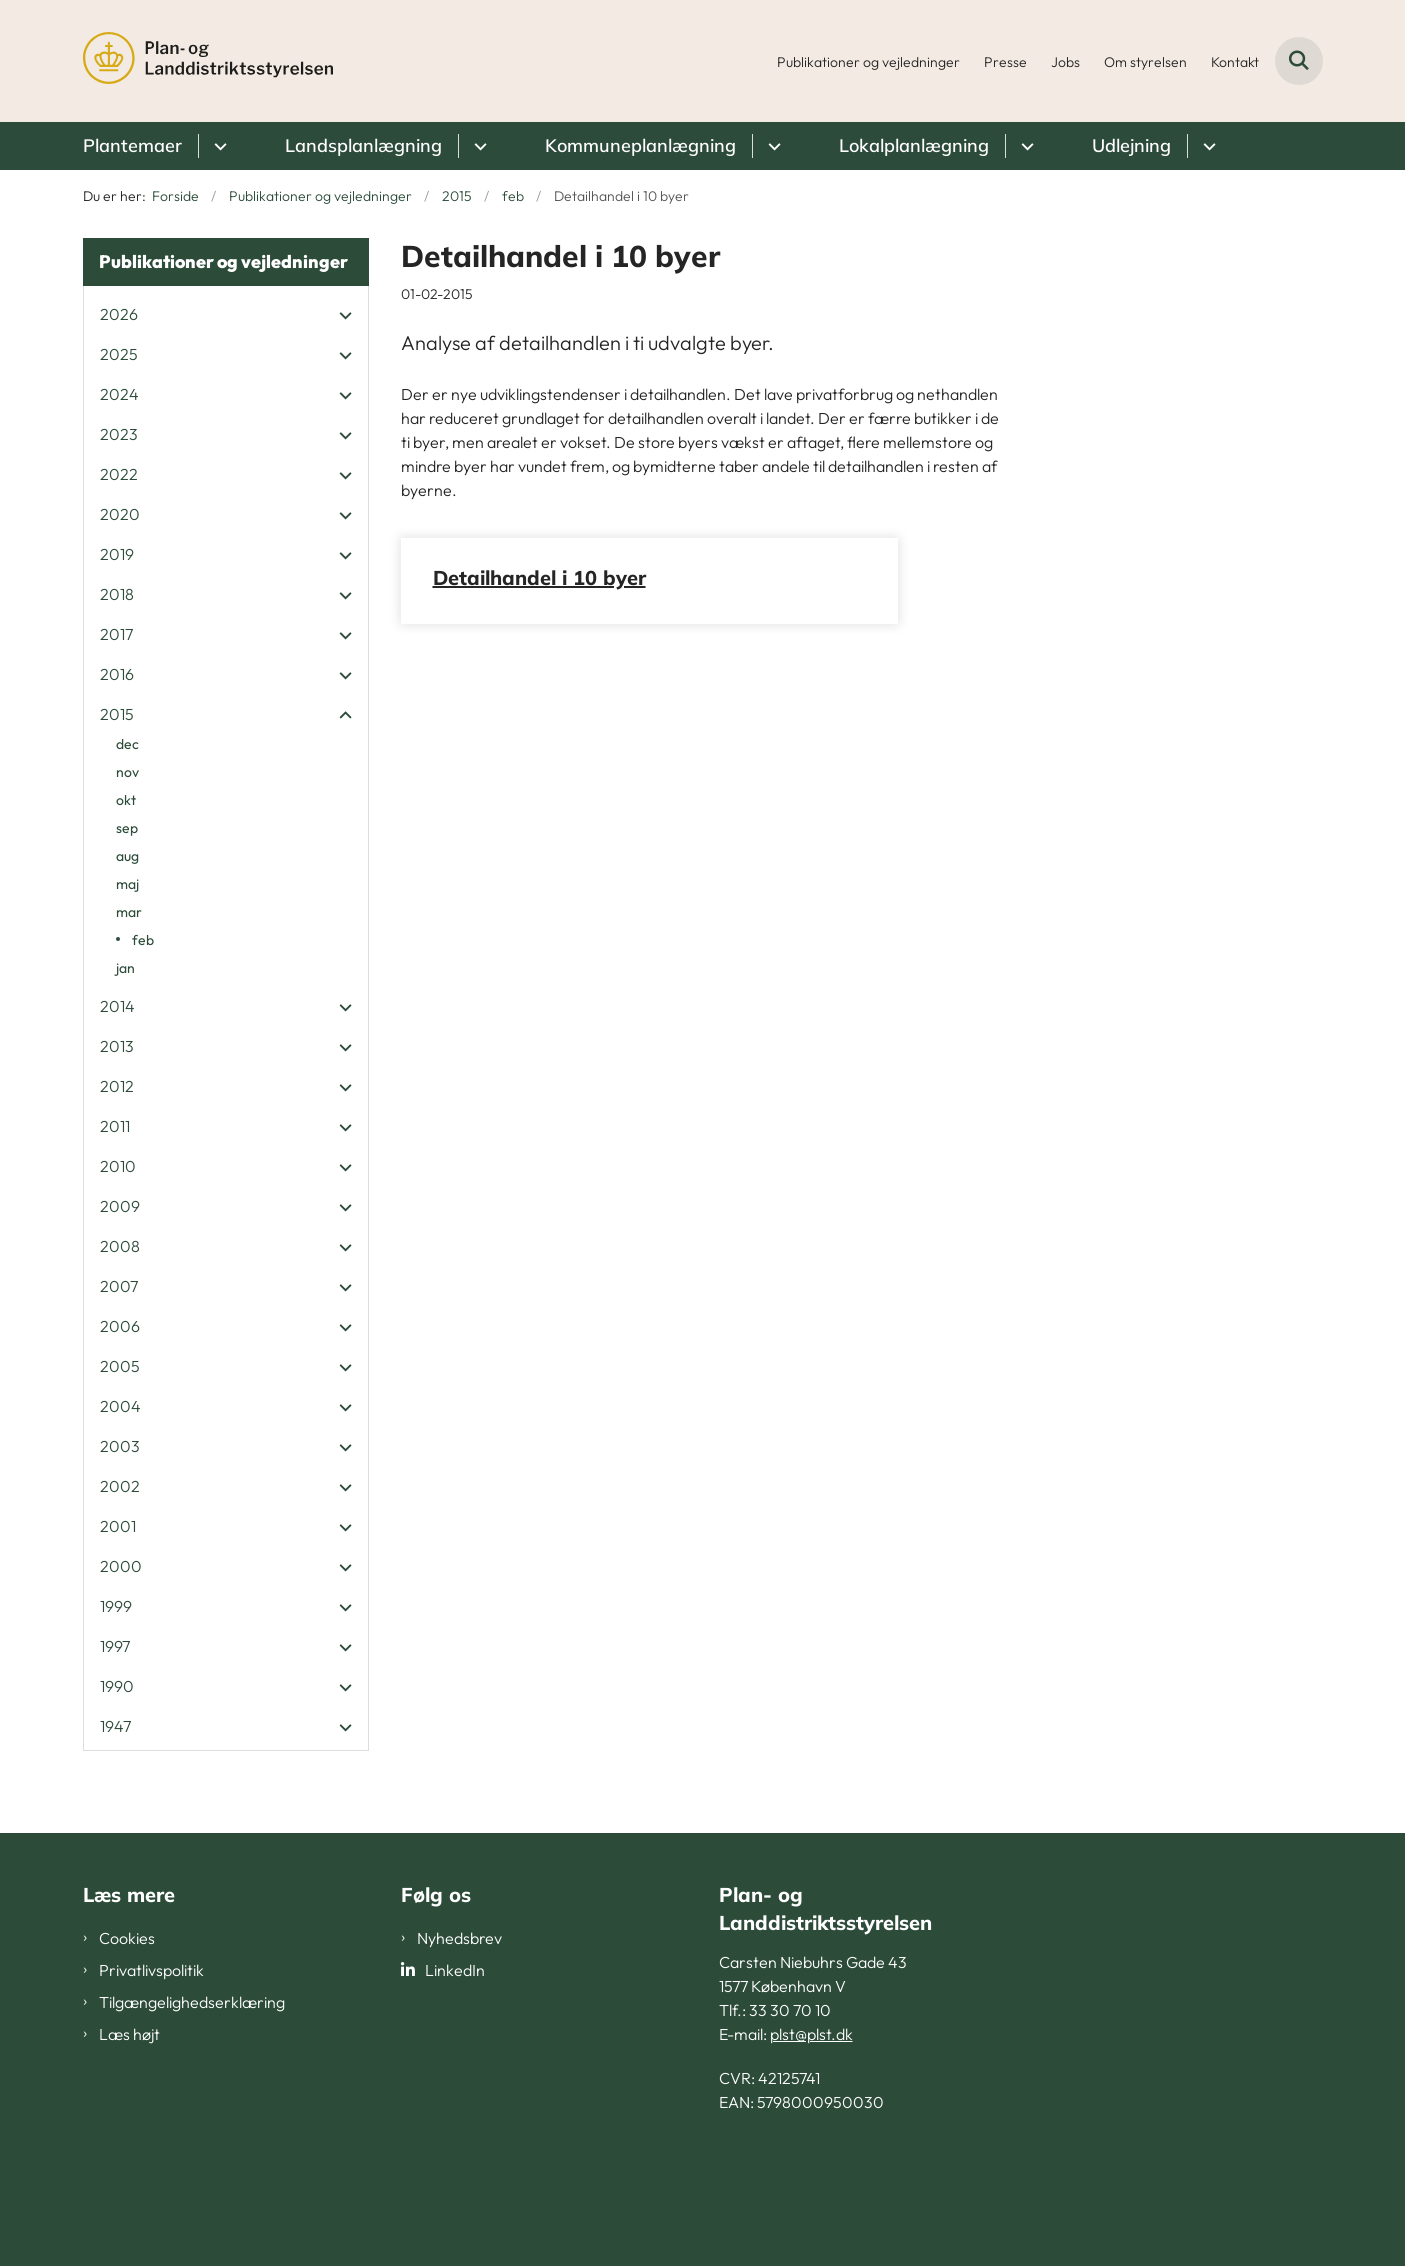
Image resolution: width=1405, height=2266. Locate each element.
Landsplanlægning (363, 145)
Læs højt (129, 2034)
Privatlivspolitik (151, 1970)
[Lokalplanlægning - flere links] (1024, 146)
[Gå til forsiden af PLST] (208, 61)
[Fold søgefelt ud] (1299, 61)
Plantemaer (132, 145)
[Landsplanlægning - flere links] (477, 146)
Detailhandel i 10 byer (539, 577)
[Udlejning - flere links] (1206, 146)
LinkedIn (455, 1970)
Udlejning (1131, 145)
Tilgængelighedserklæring (192, 2002)
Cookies (127, 1938)
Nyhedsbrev (459, 1938)
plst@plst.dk (811, 2034)
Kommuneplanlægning (640, 145)
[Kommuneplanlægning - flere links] (771, 146)
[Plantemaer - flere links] (217, 146)
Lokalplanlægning (914, 145)
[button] (340, 315)
